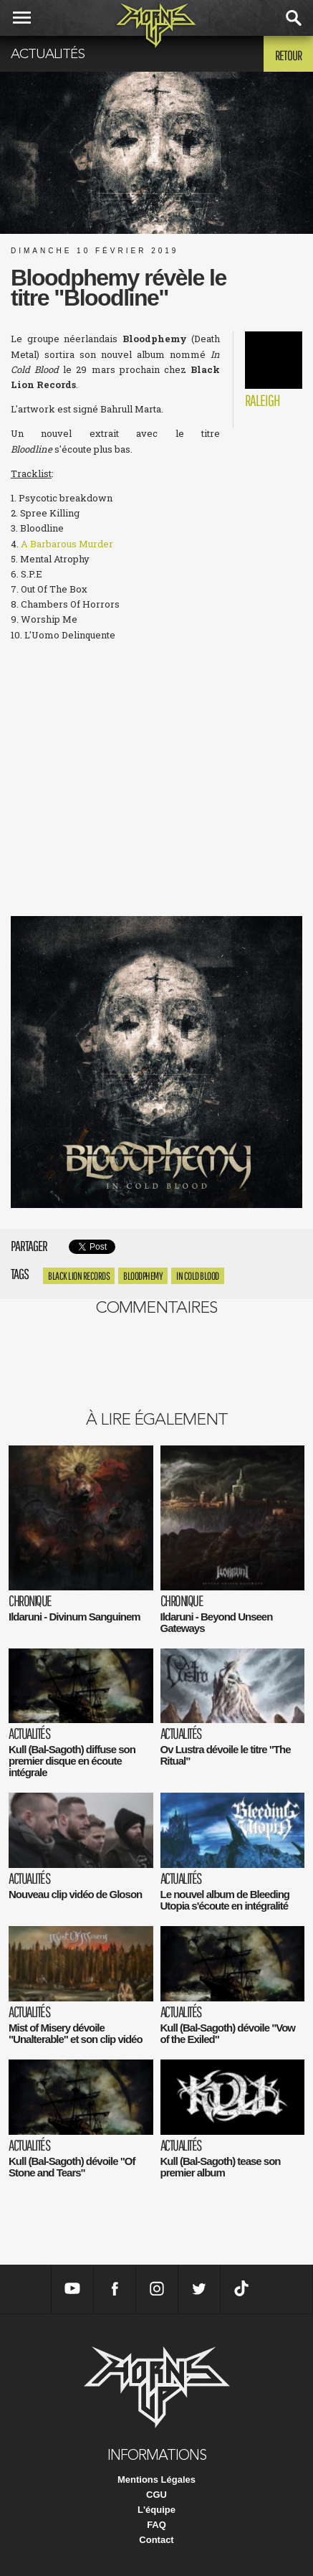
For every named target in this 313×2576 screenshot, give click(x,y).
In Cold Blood (197, 1276)
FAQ (156, 2524)
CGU (156, 2494)
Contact (156, 2539)
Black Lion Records (79, 1276)
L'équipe (156, 2509)
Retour (288, 55)
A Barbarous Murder (67, 543)
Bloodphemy (143, 1276)
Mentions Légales (156, 2479)
